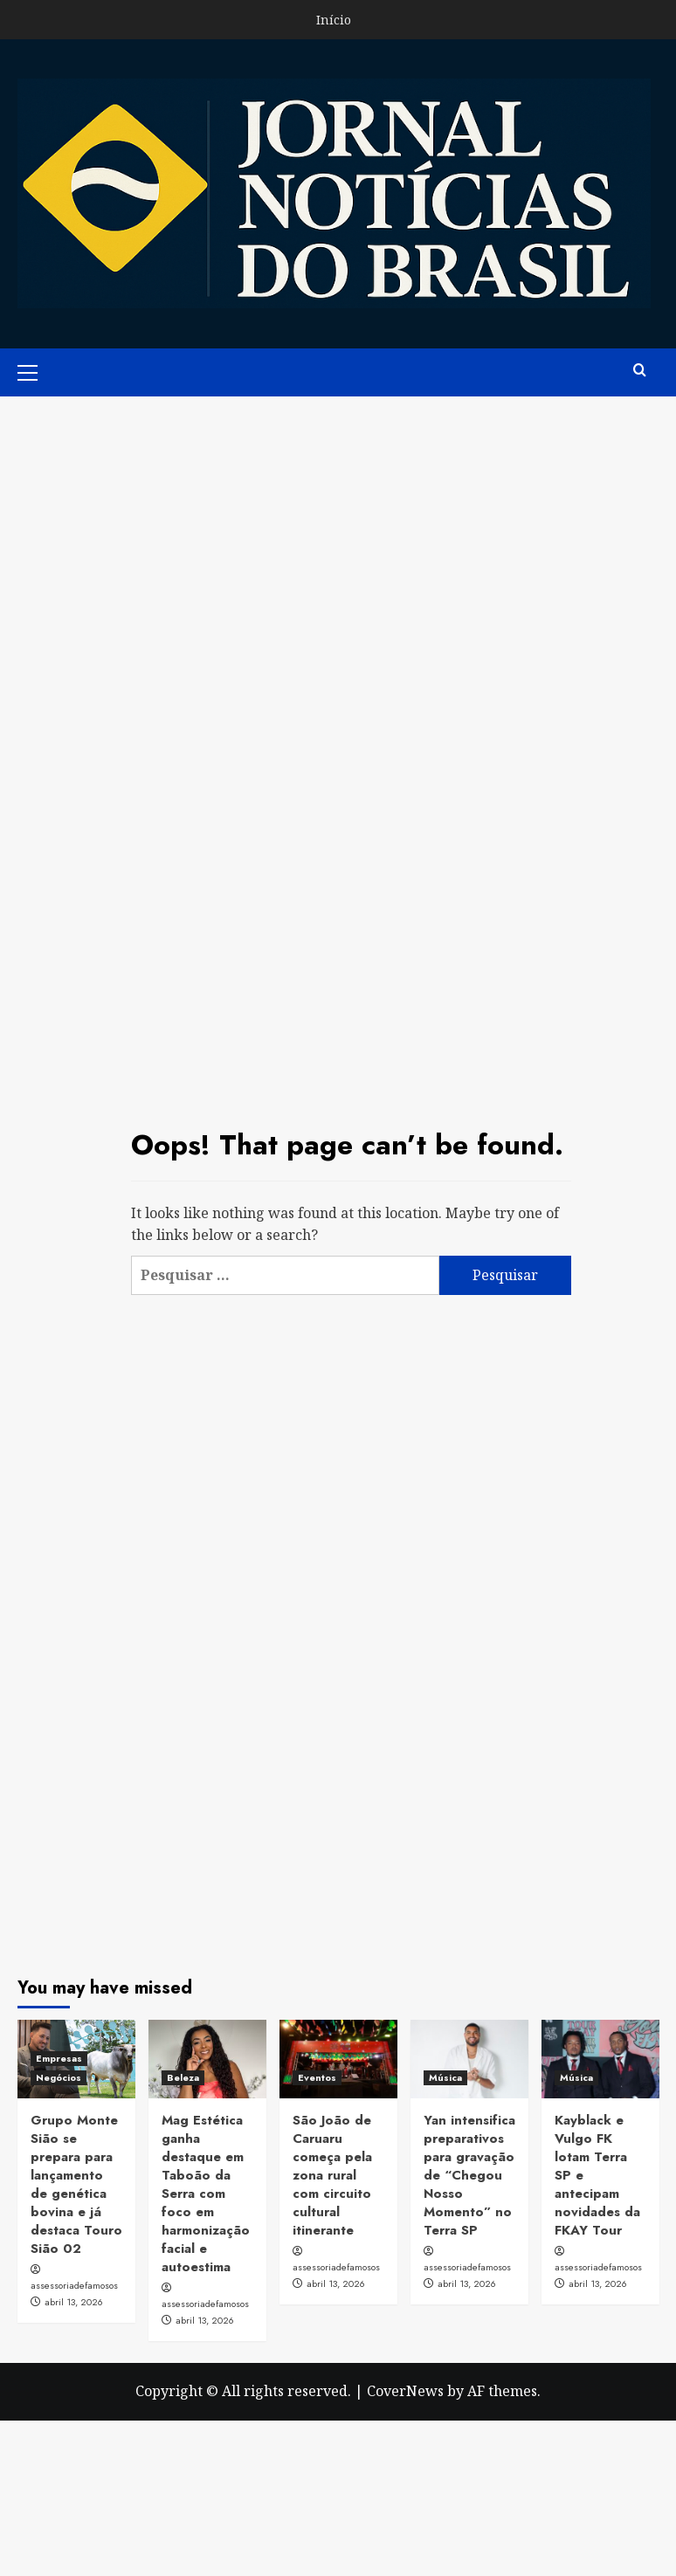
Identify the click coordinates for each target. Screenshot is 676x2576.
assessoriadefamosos (74, 2285)
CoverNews (405, 2390)
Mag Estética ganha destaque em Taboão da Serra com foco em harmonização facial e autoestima (206, 2193)
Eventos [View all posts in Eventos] (317, 2077)
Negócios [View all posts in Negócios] (58, 2077)
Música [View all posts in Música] (445, 2077)
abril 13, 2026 (74, 2302)
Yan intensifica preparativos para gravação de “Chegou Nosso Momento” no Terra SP (469, 2175)
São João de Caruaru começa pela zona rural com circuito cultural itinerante (332, 2175)
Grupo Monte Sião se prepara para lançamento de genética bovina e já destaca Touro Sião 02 (76, 2184)
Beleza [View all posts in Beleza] (183, 2077)
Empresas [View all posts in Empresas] (59, 2058)
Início (333, 19)
